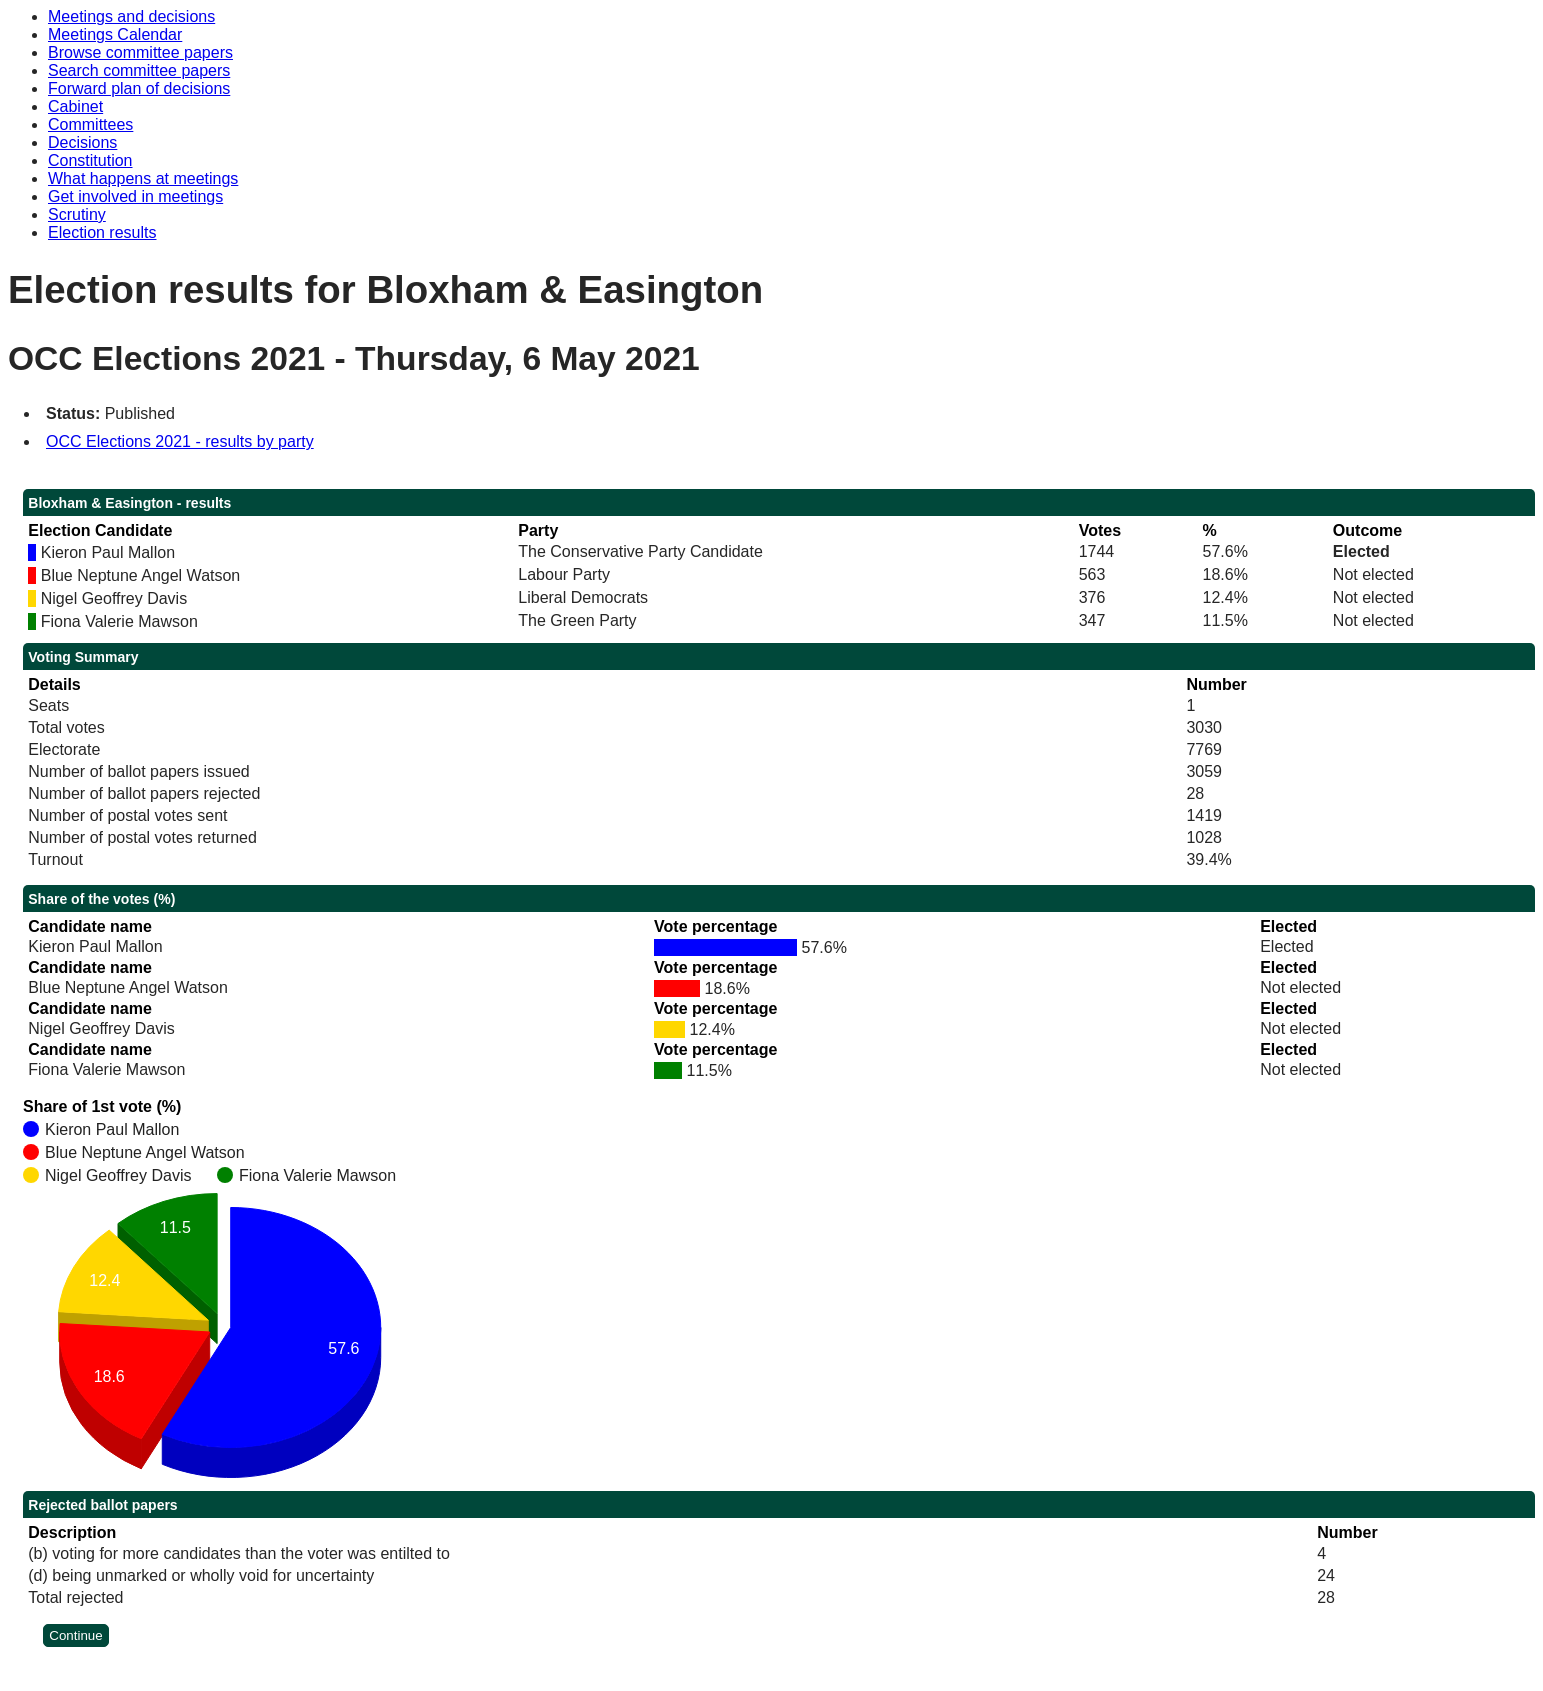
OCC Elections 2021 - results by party (180, 441)
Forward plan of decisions (139, 88)
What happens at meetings (143, 178)
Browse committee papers (140, 52)
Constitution (90, 160)
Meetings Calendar (115, 34)
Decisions (82, 142)
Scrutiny (77, 214)
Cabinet (75, 106)
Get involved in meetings (135, 196)
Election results (102, 232)
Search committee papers (139, 70)
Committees (90, 124)
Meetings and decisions (131, 16)
